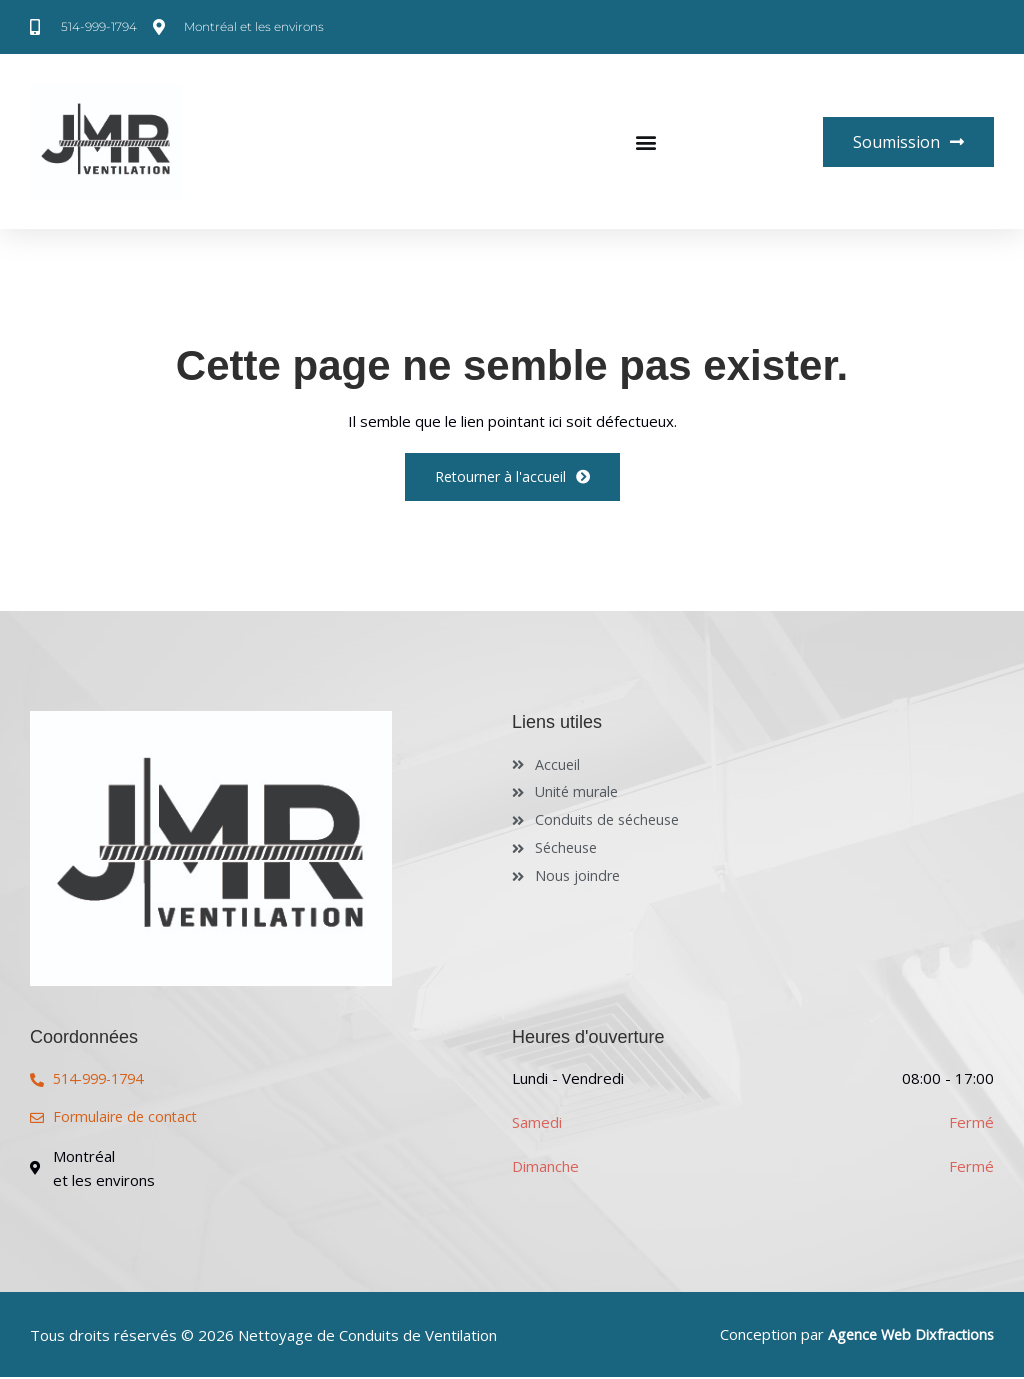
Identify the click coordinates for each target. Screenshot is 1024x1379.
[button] (646, 142)
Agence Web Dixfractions (907, 1337)
